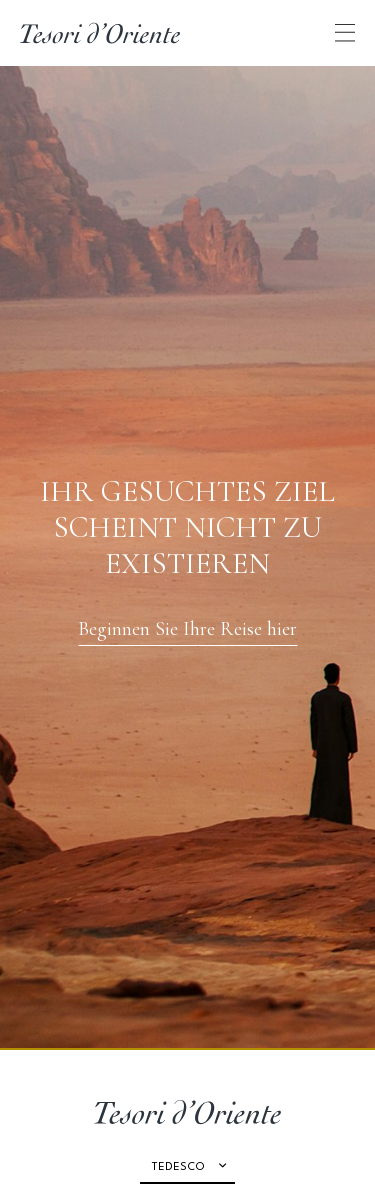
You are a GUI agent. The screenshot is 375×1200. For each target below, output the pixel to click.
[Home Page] (100, 33)
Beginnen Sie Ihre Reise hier (187, 629)
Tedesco (178, 1167)
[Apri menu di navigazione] (345, 32)
